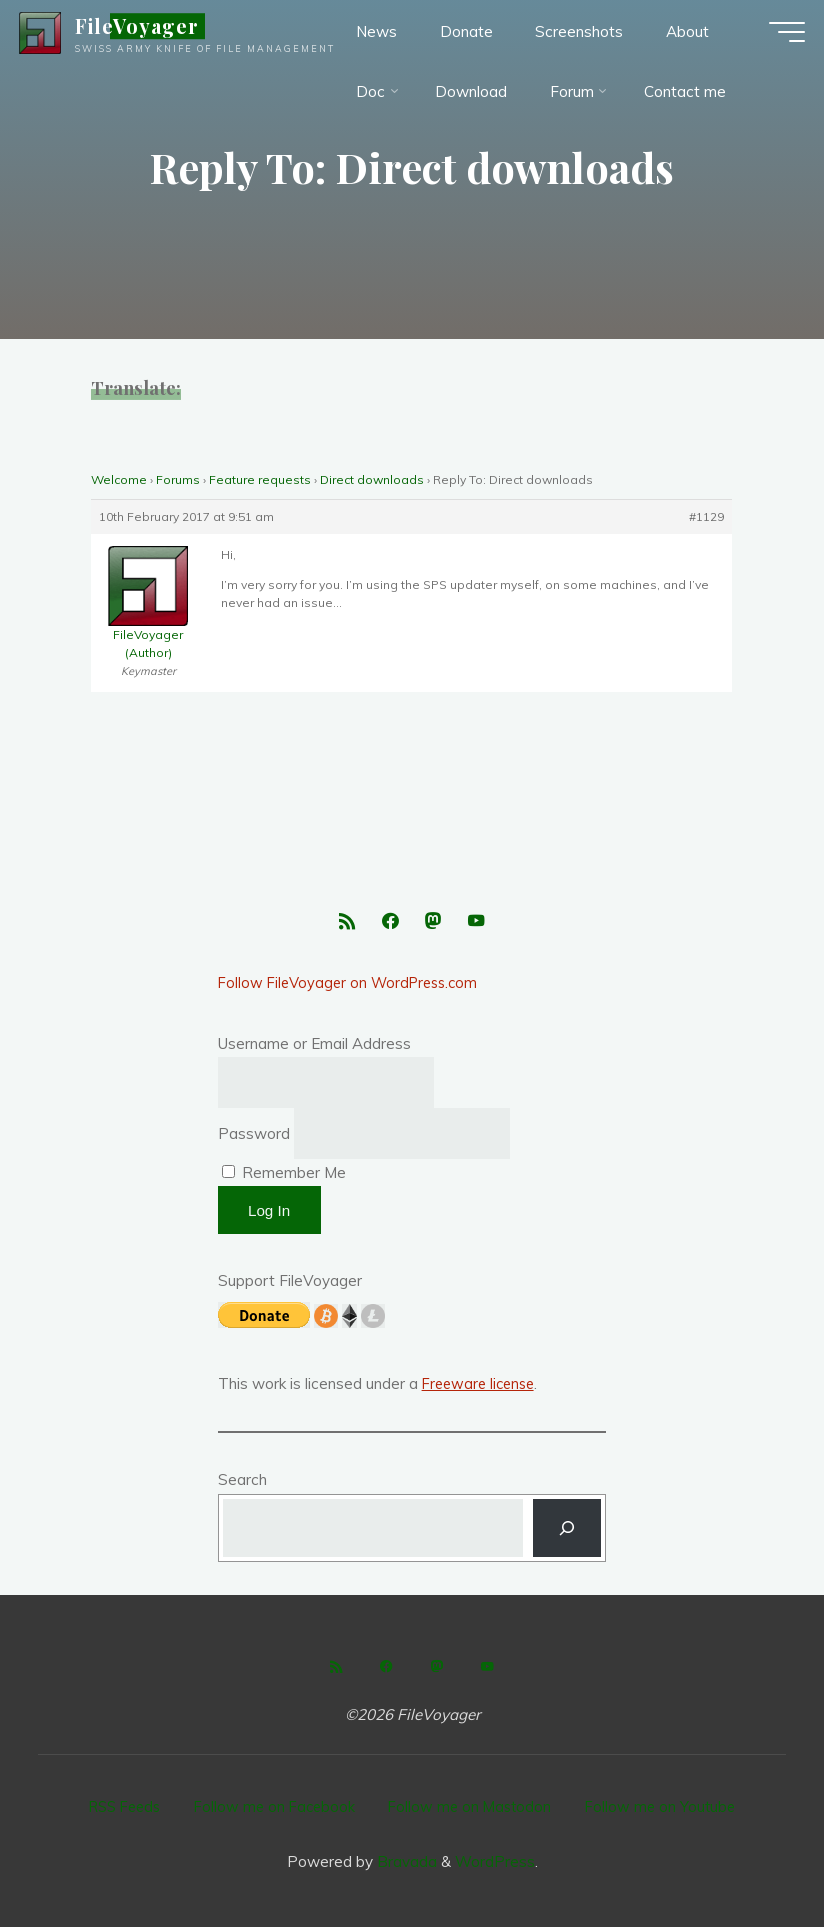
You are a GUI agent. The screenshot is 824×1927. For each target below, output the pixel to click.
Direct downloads (372, 479)
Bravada (405, 1856)
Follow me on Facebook (273, 1807)
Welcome (119, 479)
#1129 (707, 516)
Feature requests (260, 479)
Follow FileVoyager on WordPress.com (353, 987)
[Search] (567, 1533)
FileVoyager (148, 34)
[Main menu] (776, 40)
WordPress (495, 1856)
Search (242, 1484)
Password (254, 1138)
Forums (178, 479)
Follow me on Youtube (670, 1807)
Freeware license (482, 1388)
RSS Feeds (116, 1807)
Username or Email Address (314, 1048)
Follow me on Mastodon (475, 1807)
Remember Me (284, 1177)
